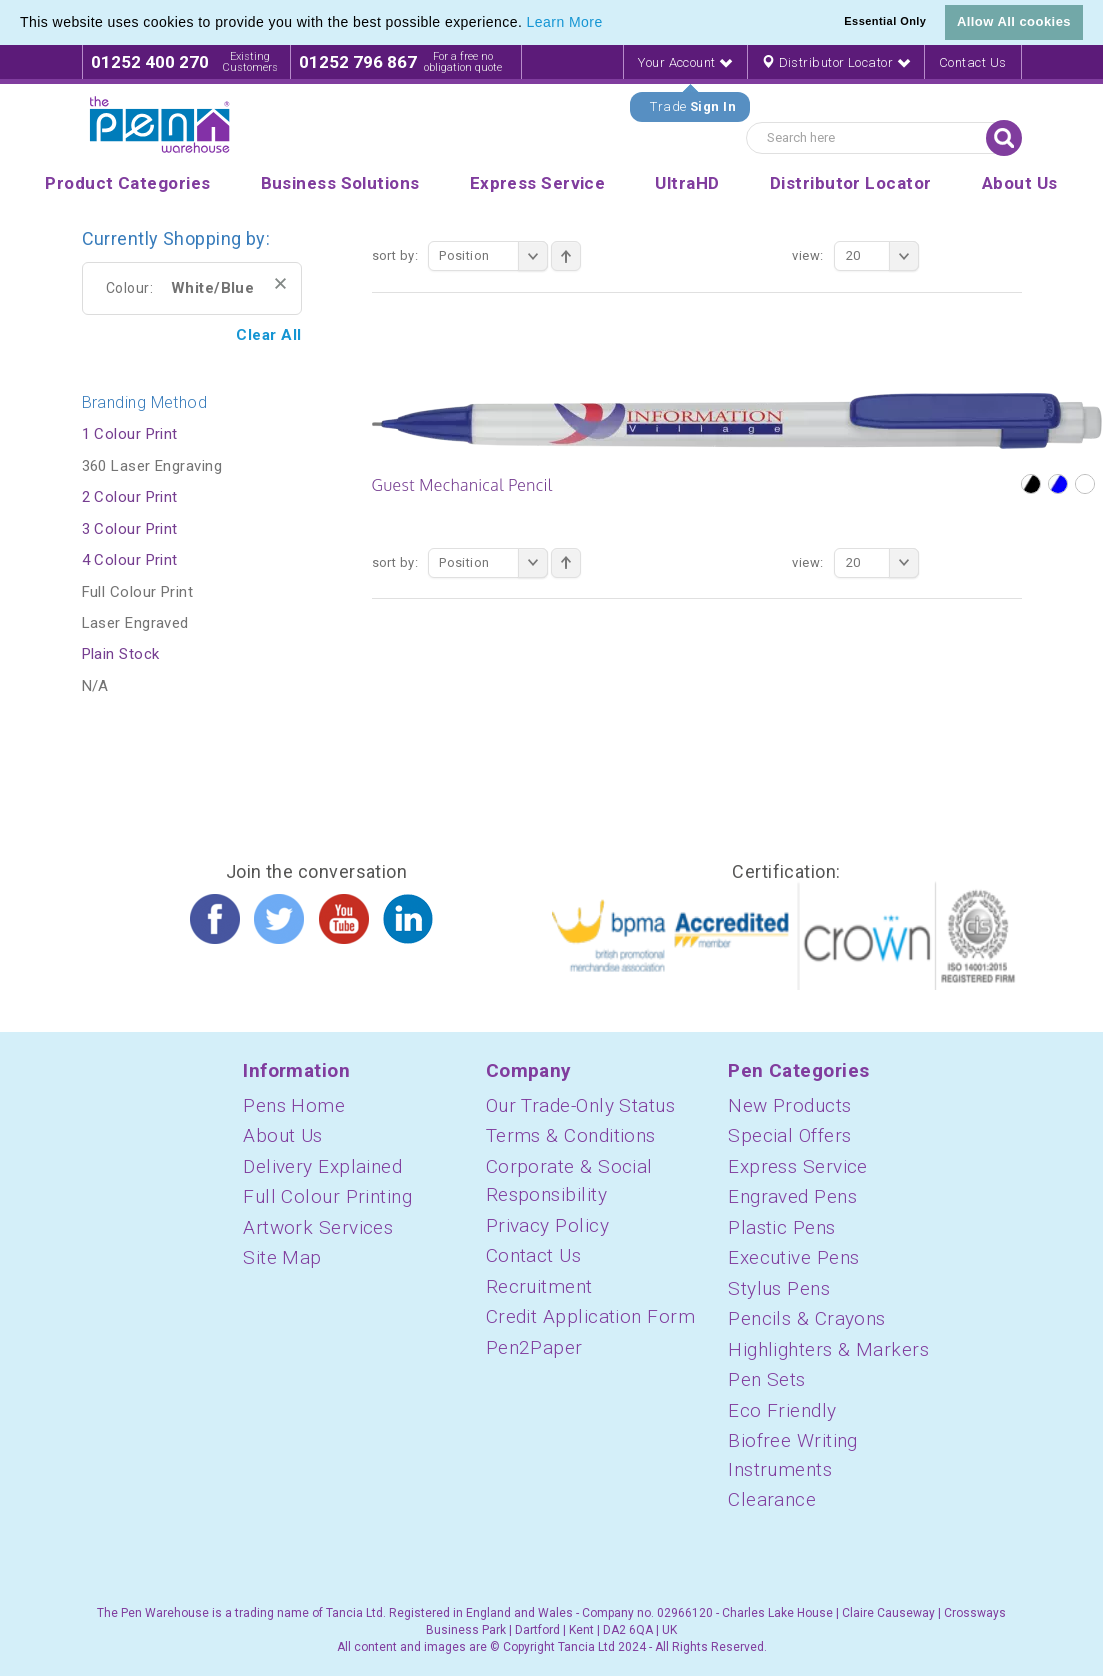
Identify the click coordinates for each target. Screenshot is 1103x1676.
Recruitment (539, 1286)
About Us (283, 1135)
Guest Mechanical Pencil (462, 485)
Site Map (282, 1257)
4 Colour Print (130, 560)
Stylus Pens (779, 1288)
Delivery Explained (322, 1166)
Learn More (565, 22)
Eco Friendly (782, 1410)
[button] (610, 24)
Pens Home (294, 1105)
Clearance (772, 1499)
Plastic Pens (781, 1227)
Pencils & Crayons (807, 1318)
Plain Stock (121, 654)
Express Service (798, 1166)
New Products (789, 1105)
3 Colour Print (130, 529)
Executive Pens (793, 1257)
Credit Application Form (590, 1316)
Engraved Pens (792, 1196)
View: (807, 255)
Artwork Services (318, 1227)
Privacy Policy (547, 1225)
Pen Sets (767, 1379)
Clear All (268, 335)
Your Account (685, 62)
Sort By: (395, 255)
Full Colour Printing (327, 1196)
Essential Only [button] (885, 21)
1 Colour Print (130, 434)
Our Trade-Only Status (580, 1105)
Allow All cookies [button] (1014, 21)
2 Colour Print (130, 497)
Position (493, 256)
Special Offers (789, 1135)
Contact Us (973, 62)
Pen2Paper (534, 1347)
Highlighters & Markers (828, 1349)
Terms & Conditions (571, 1135)
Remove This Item (280, 283)
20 (882, 256)
